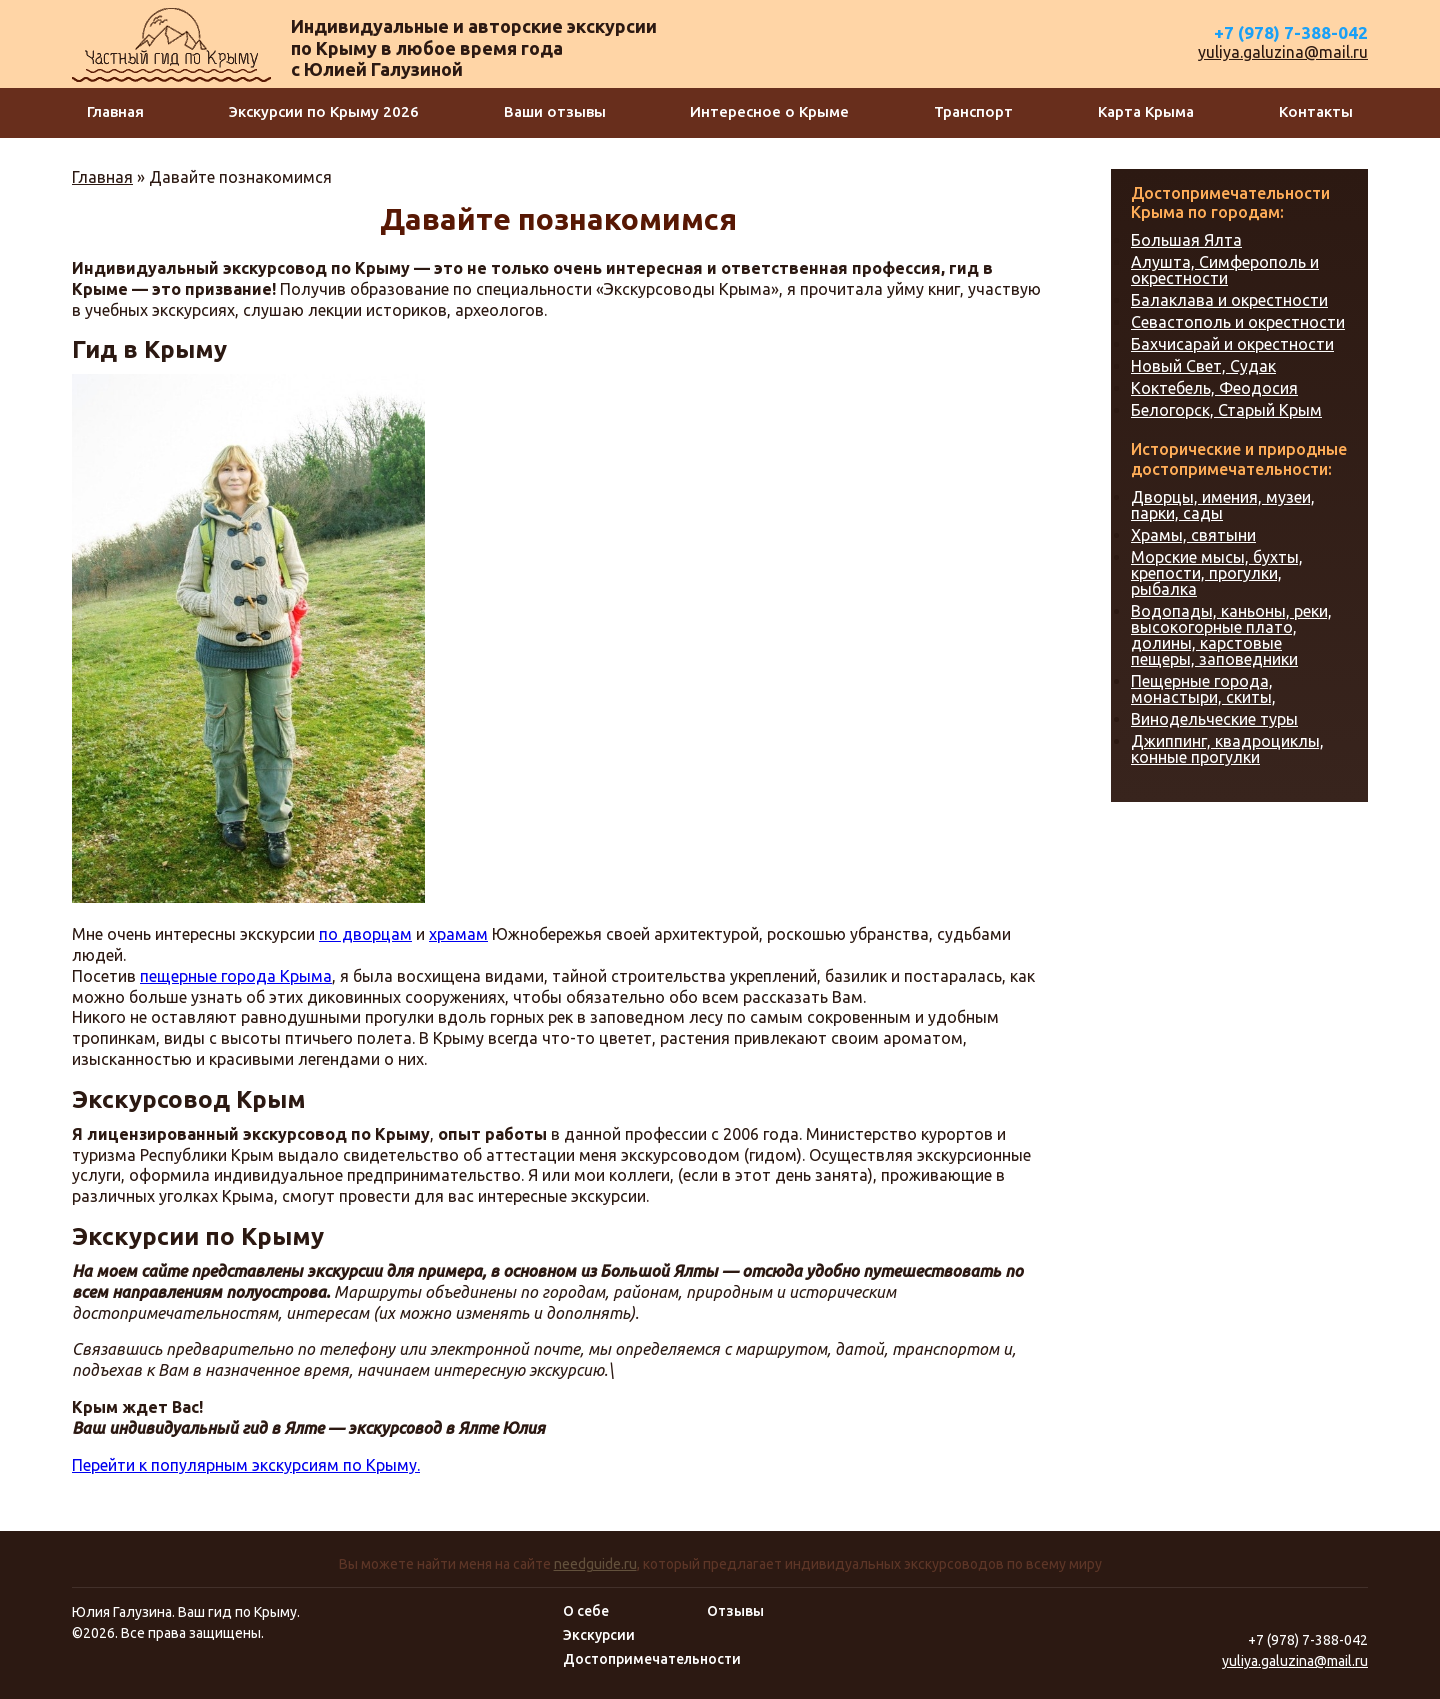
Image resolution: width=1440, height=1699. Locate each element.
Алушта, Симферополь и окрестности (1225, 270)
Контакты (1316, 111)
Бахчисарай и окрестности (1232, 344)
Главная (115, 111)
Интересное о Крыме (769, 111)
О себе (586, 1611)
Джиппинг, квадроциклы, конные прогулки (1227, 749)
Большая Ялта (1186, 240)
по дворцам (365, 934)
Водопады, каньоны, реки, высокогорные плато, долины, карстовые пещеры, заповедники (1231, 635)
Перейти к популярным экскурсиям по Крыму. (246, 1465)
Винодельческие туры (1214, 719)
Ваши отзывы (555, 111)
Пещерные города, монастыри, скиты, (1203, 689)
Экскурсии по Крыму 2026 (324, 111)
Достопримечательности (652, 1659)
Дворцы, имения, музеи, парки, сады (1223, 505)
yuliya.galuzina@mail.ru (1283, 52)
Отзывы (735, 1611)
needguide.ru (595, 1564)
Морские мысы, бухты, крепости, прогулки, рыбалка (1217, 573)
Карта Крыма (1146, 111)
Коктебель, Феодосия (1214, 388)
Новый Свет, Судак (1203, 366)
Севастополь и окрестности (1238, 322)
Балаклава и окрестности (1229, 300)
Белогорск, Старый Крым (1226, 410)
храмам (458, 934)
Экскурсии (599, 1635)
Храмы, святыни (1193, 535)
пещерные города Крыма (236, 976)
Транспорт (973, 111)
